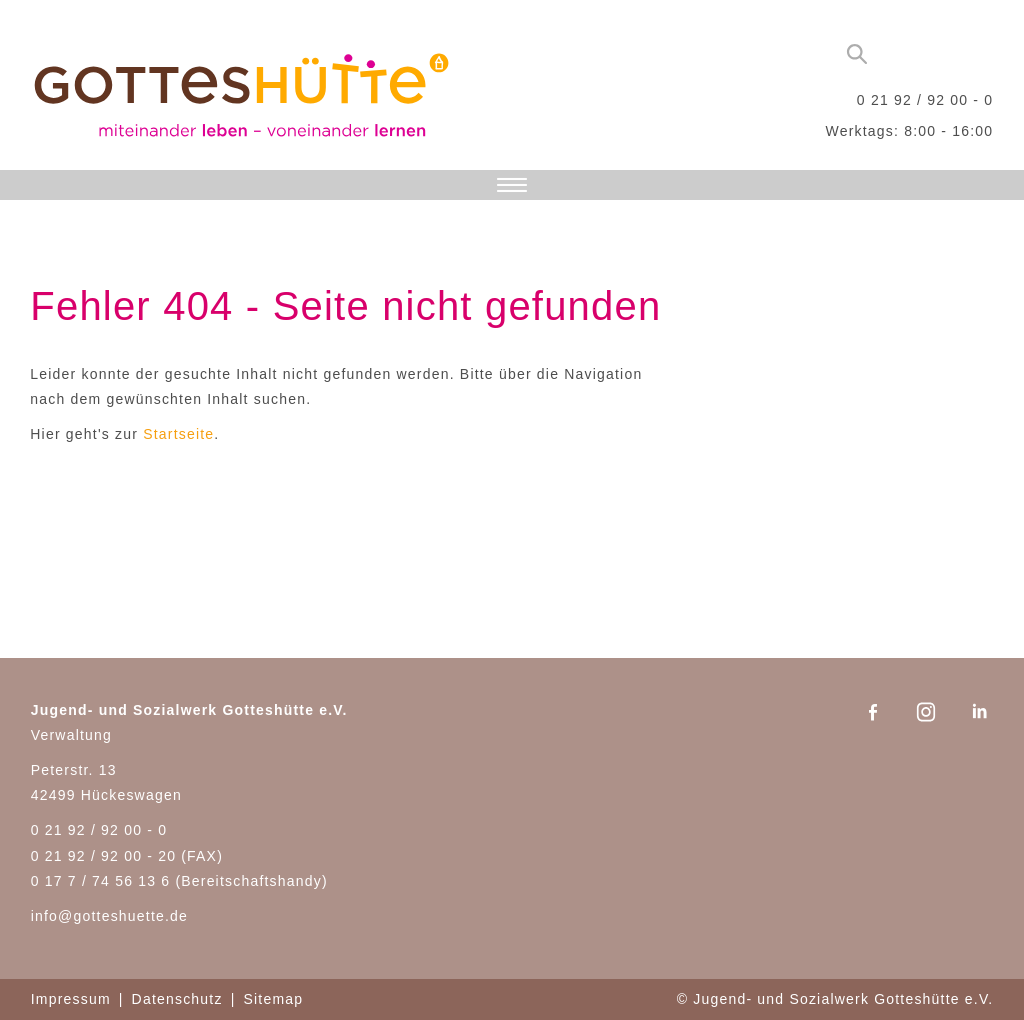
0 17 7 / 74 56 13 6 (101, 881)
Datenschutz (177, 999)
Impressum (71, 999)
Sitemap (273, 999)
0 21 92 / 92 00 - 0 (925, 100)
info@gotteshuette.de (109, 916)
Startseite (178, 434)
